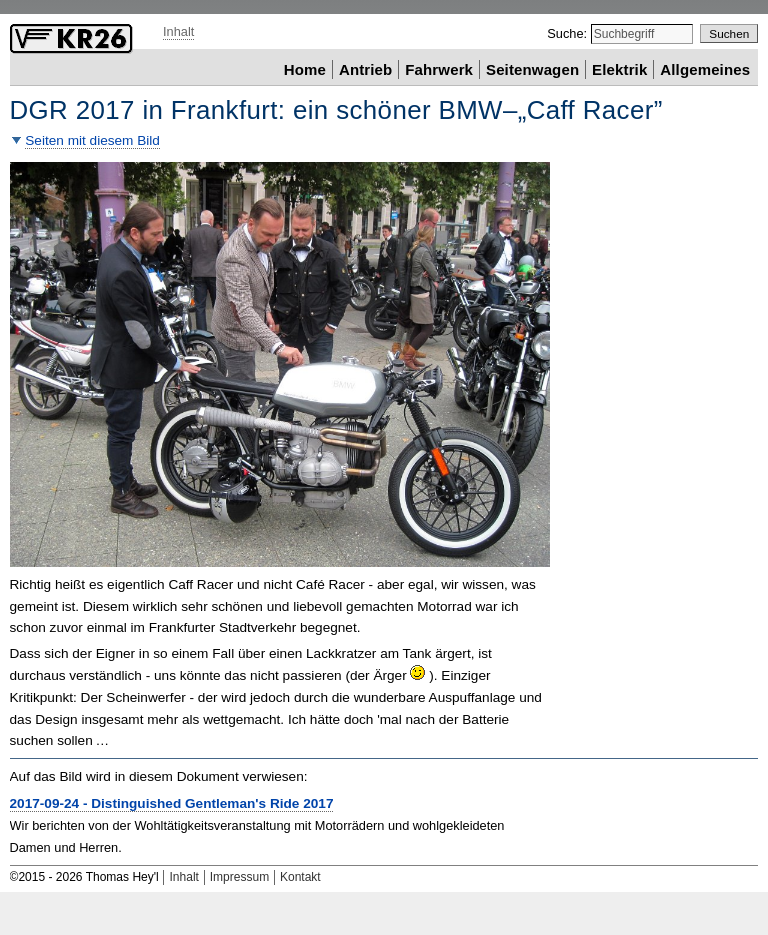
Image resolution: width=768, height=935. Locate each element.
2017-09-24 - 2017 (172, 803)
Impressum (239, 877)
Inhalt (178, 31)
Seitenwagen (532, 68)
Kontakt (300, 877)
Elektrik (619, 68)
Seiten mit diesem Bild (92, 140)
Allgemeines (705, 68)
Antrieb (365, 68)
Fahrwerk (439, 68)
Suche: (568, 33)
